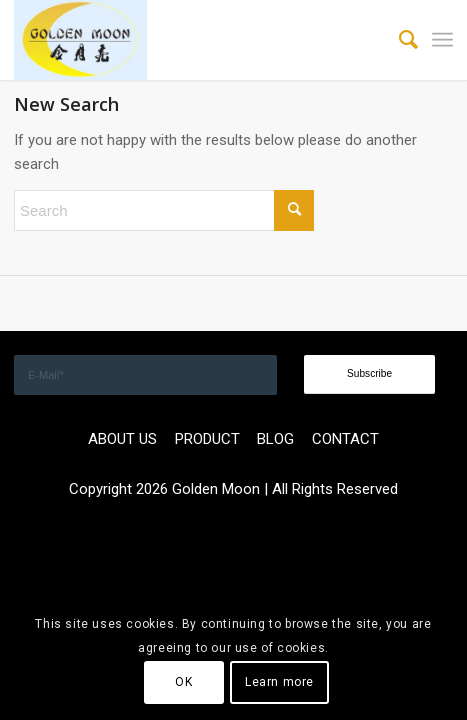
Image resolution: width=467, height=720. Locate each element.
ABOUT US (122, 439)
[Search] (398, 40)
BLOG (275, 439)
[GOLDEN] (189, 40)
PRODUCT (207, 439)
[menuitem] (398, 40)
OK (183, 682)
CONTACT (345, 439)
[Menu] (442, 40)
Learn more (279, 682)
